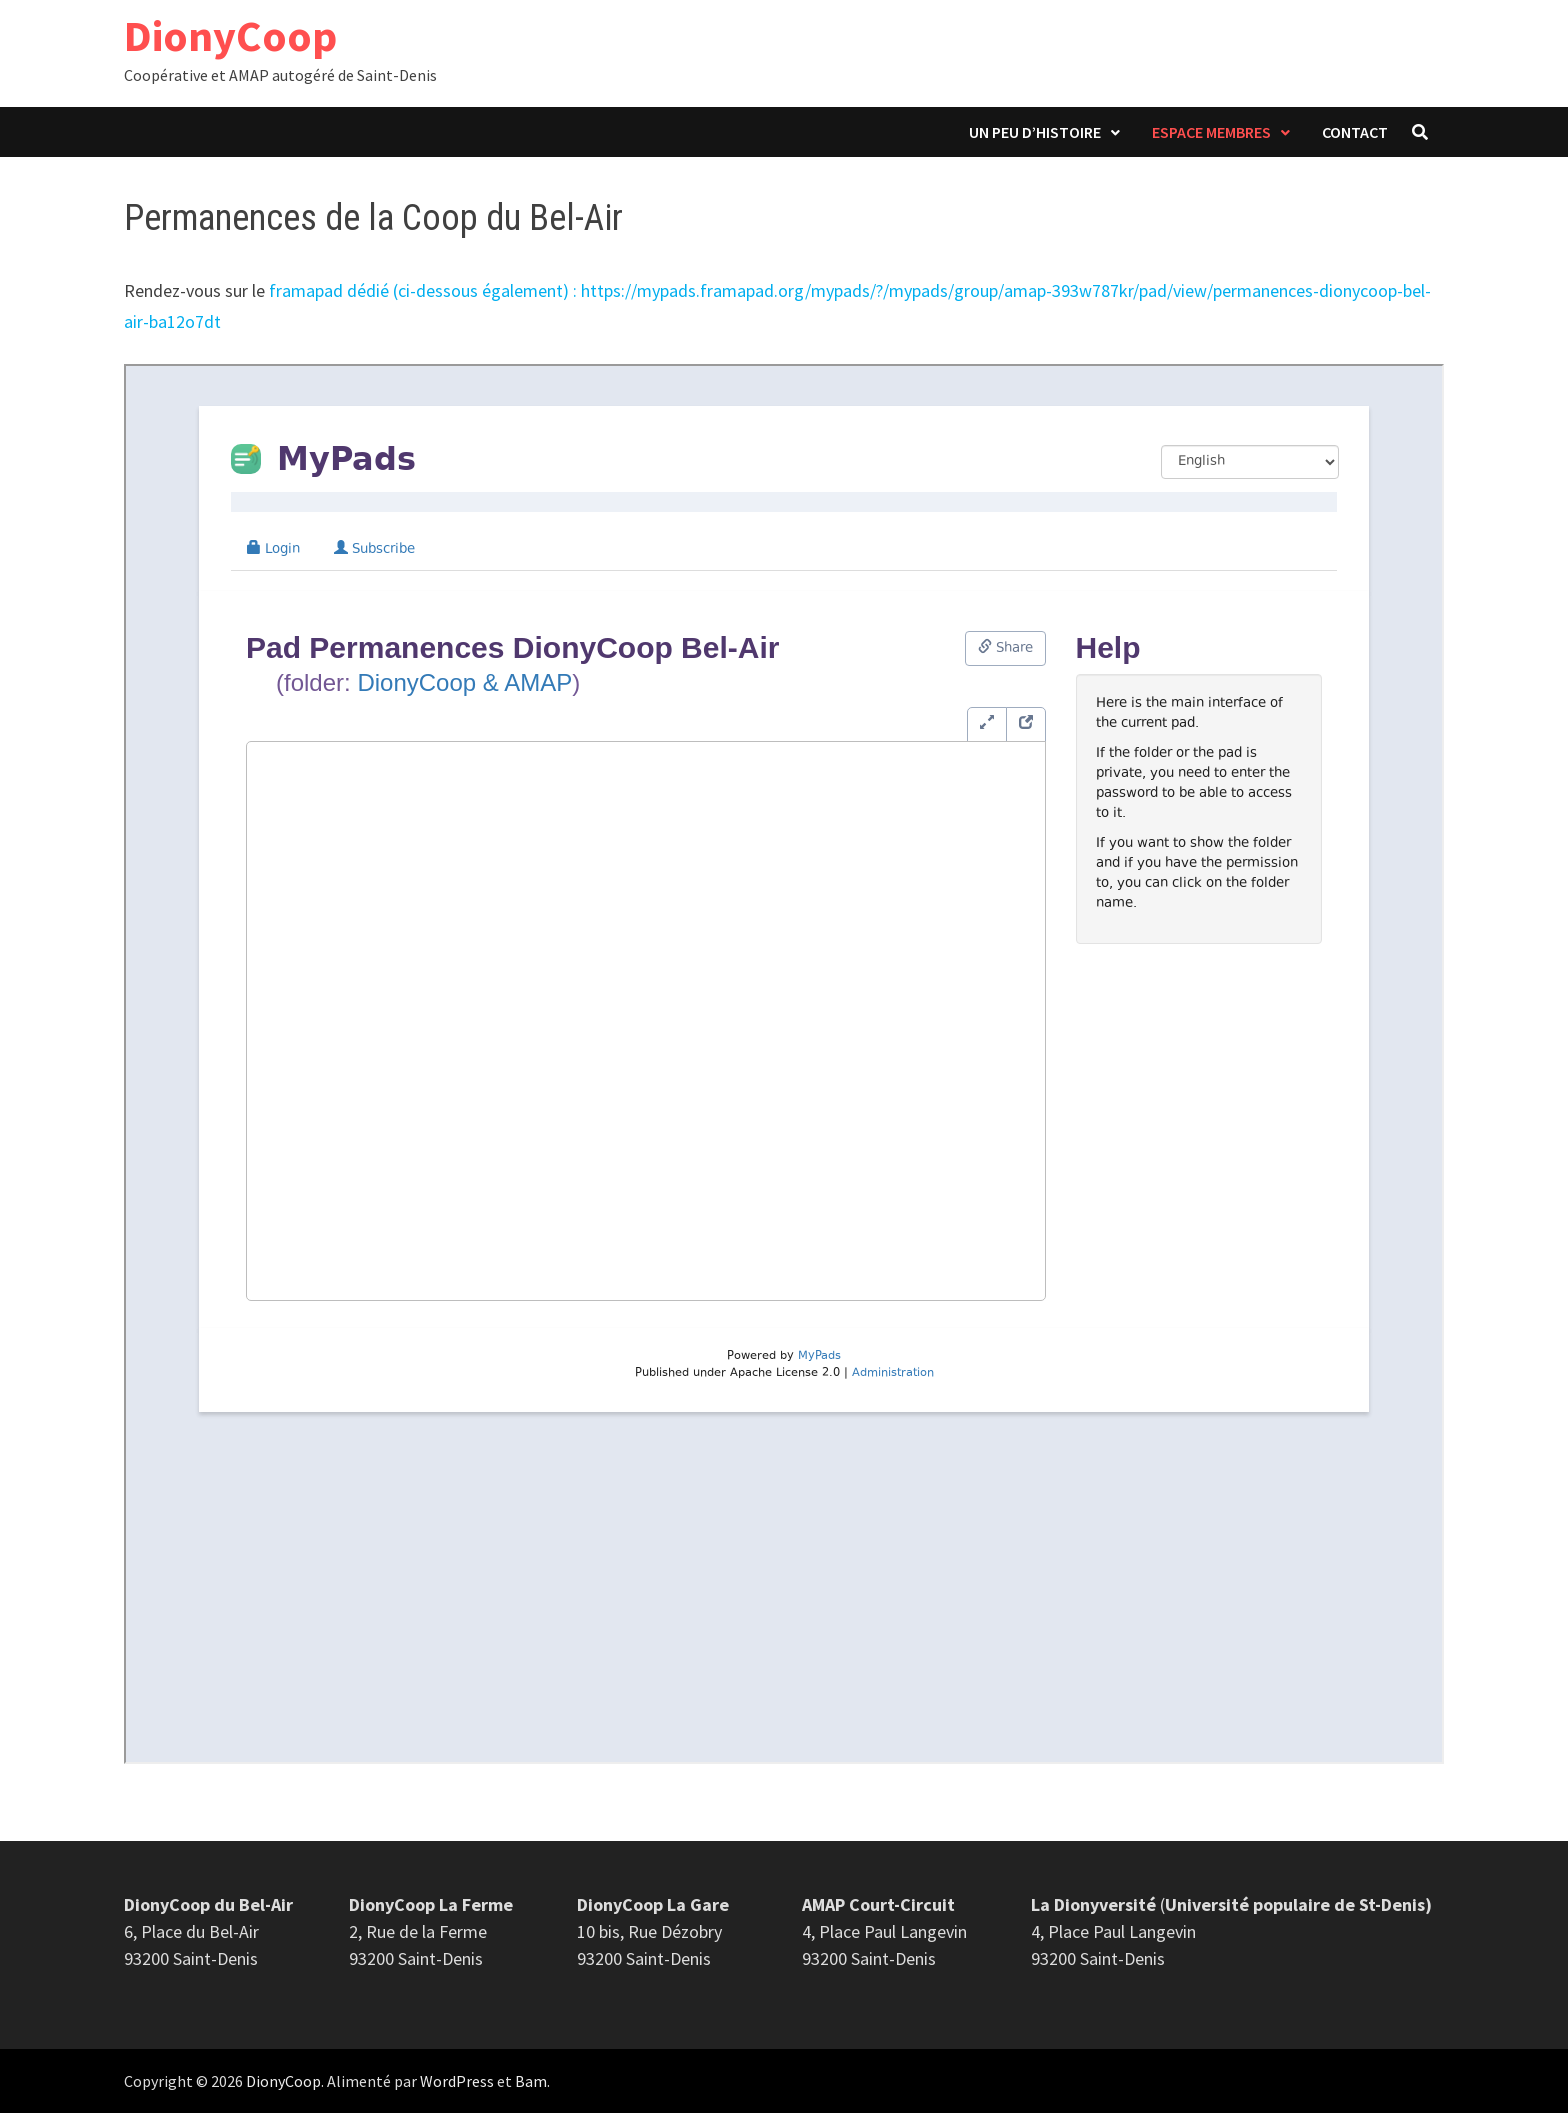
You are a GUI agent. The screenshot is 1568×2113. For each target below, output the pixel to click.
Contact (1355, 132)
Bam (531, 2081)
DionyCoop (230, 35)
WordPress (457, 2081)
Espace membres (1211, 132)
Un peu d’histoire (1035, 132)
